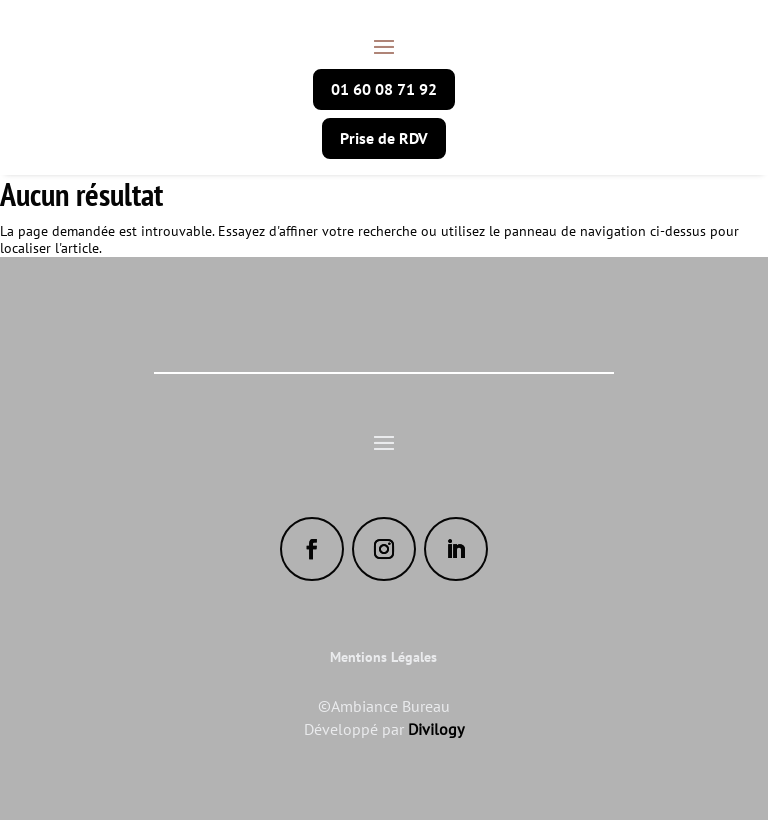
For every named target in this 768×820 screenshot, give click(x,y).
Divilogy (436, 729)
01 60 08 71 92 (384, 89)
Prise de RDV (384, 138)
